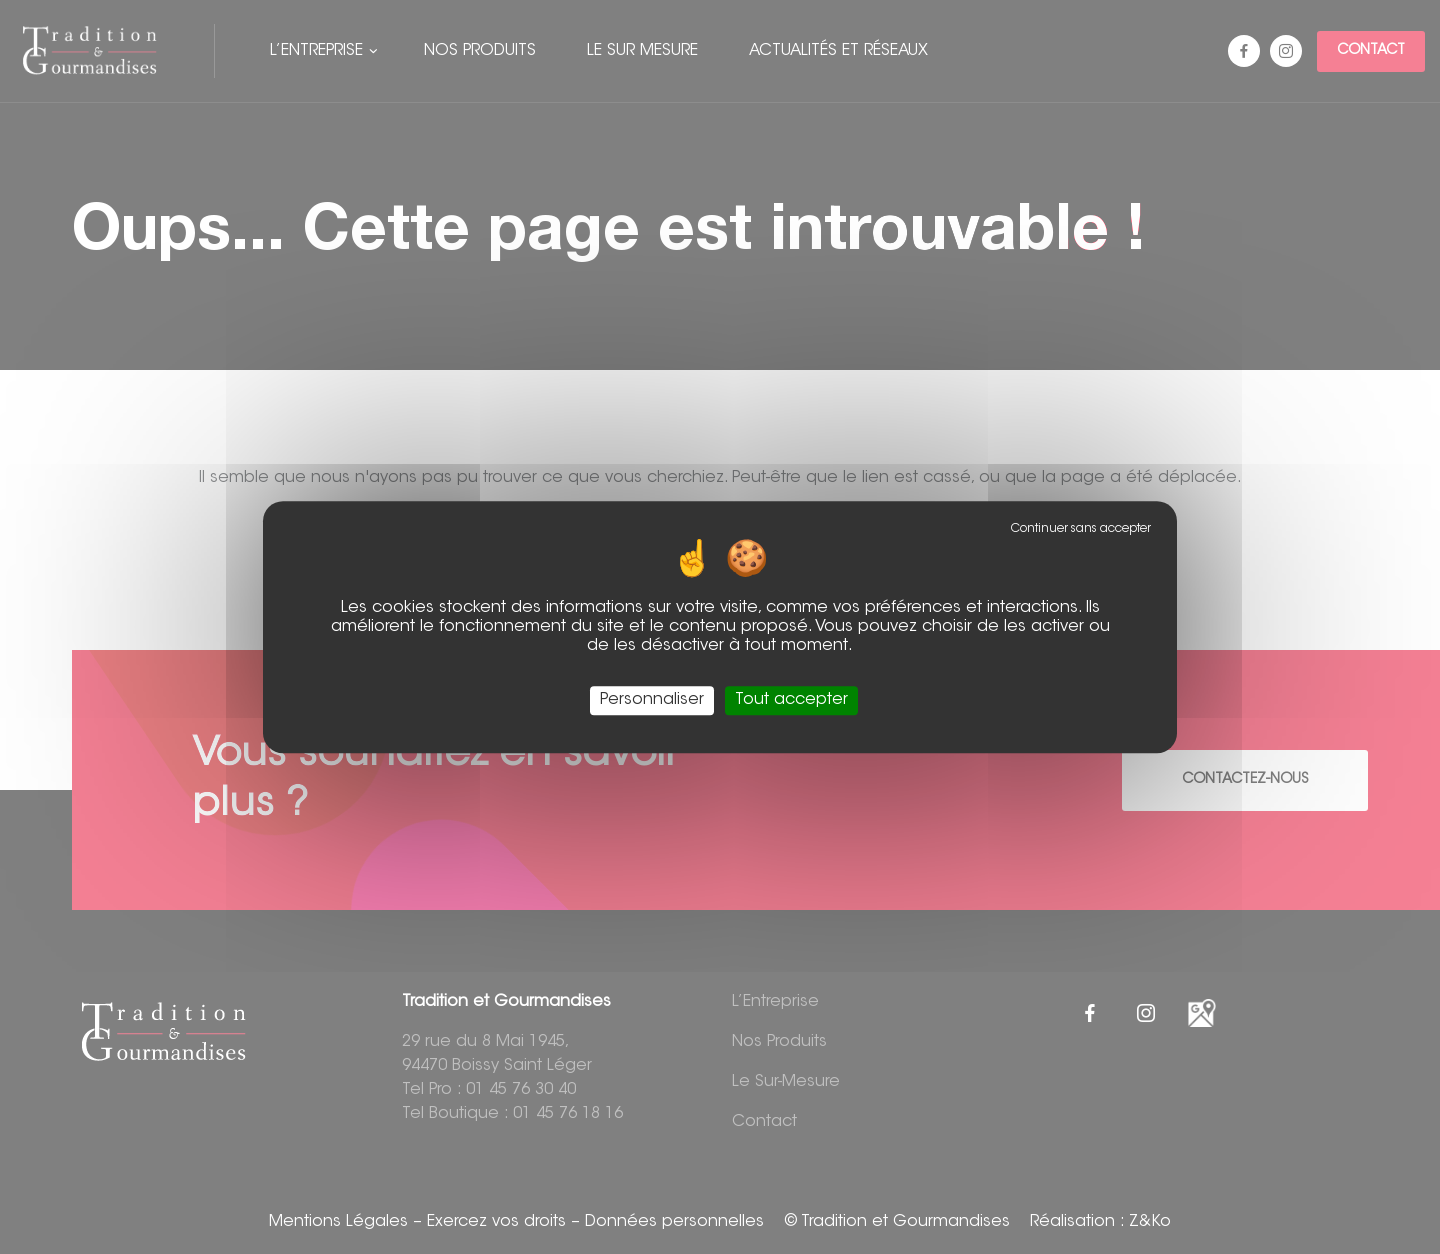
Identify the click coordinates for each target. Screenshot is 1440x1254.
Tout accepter (791, 700)
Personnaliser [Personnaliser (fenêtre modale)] (652, 700)
